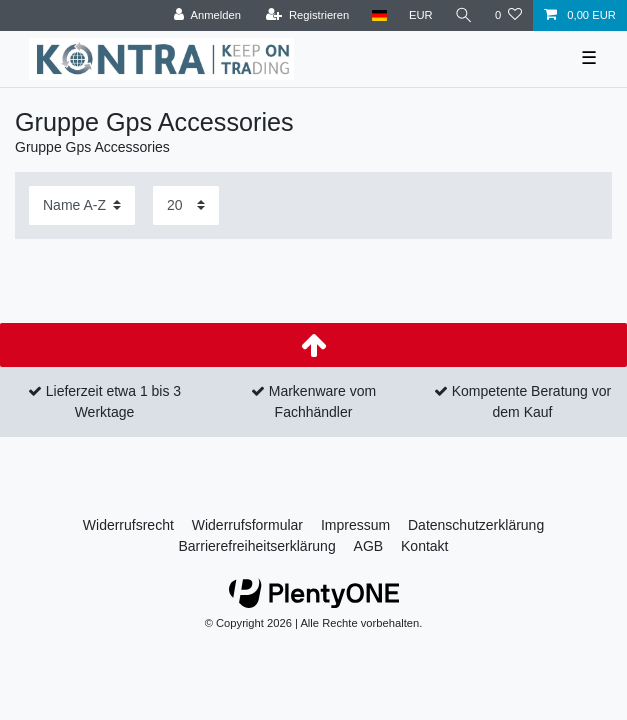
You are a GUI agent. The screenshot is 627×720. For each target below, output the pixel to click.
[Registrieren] (307, 15)
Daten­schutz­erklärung (476, 525)
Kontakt (424, 546)
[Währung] (421, 15)
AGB (369, 546)
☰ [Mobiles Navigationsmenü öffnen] (589, 58)
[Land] (378, 15)
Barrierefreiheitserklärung (256, 546)
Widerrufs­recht (128, 525)
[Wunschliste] (508, 15)
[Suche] (464, 15)
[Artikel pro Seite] (186, 205)
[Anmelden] (207, 15)
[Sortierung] (82, 205)
